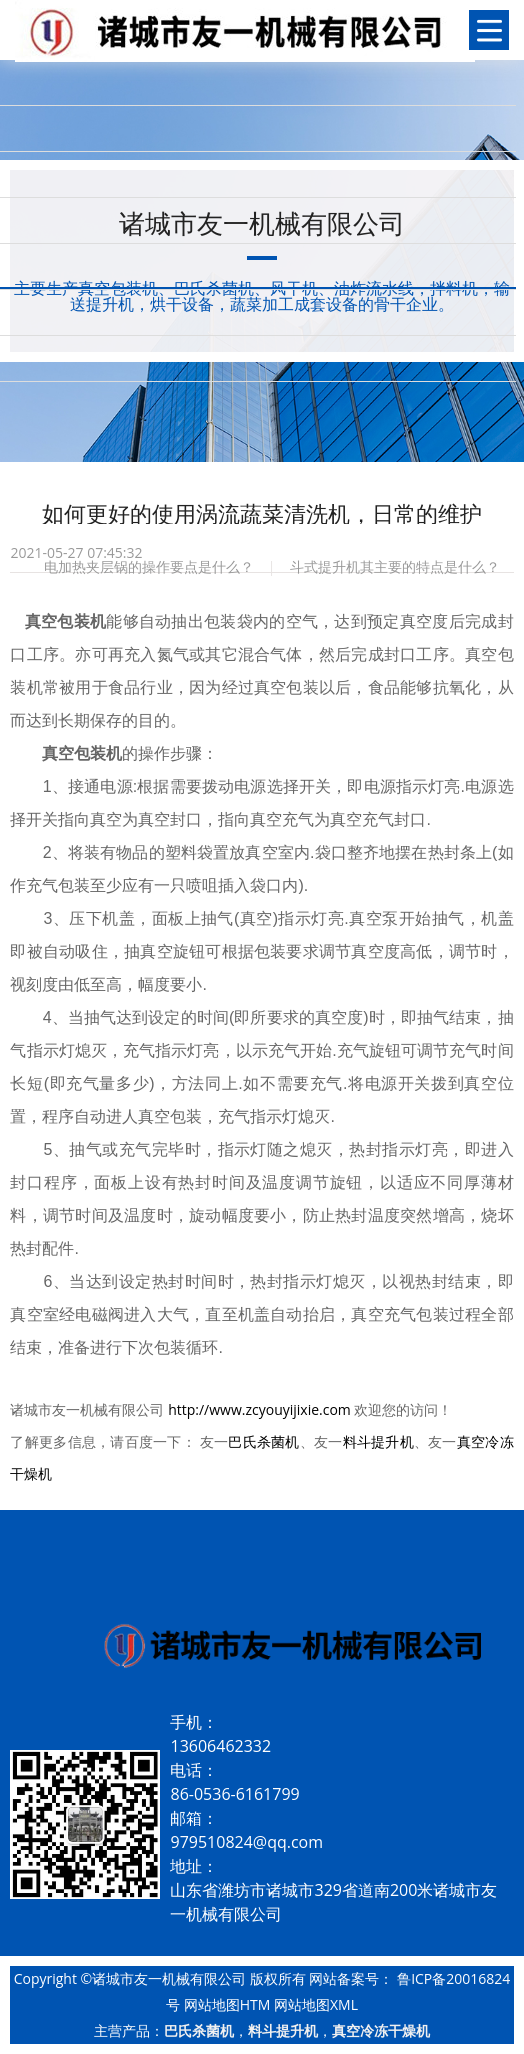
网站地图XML (316, 2004)
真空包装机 (82, 753)
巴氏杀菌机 (263, 1441)
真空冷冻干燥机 (381, 2030)
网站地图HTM (227, 2004)
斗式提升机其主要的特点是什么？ (395, 566)
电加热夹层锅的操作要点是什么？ (149, 566)
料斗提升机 (378, 1441)
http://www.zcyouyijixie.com (259, 1409)
